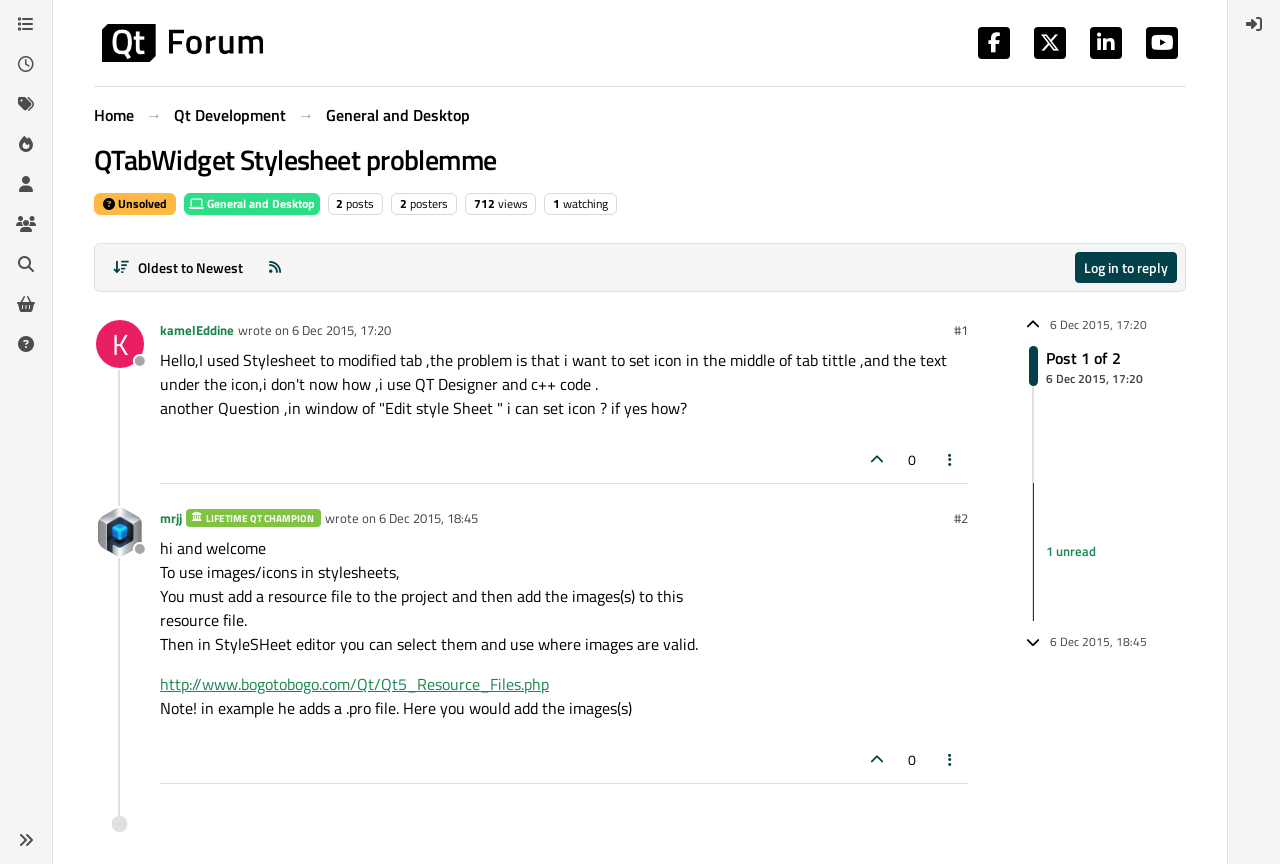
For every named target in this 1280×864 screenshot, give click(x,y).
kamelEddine (197, 330)
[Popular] (26, 144)
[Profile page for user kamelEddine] (120, 344)
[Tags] (26, 104)
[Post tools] (951, 459)
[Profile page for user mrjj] (120, 532)
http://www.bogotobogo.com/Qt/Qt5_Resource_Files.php (354, 684)
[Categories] (26, 24)
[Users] (26, 184)
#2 (961, 518)
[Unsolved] (26, 344)
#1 (961, 330)
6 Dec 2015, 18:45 (428, 518)
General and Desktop (252, 203)
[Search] (26, 264)
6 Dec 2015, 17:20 (341, 330)
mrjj (171, 518)
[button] (26, 840)
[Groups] (26, 224)
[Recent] (26, 64)
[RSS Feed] (275, 267)
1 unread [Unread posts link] (1071, 551)
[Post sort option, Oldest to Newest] (177, 267)
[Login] (1254, 24)
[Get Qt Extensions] (26, 304)
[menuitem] (1254, 24)
